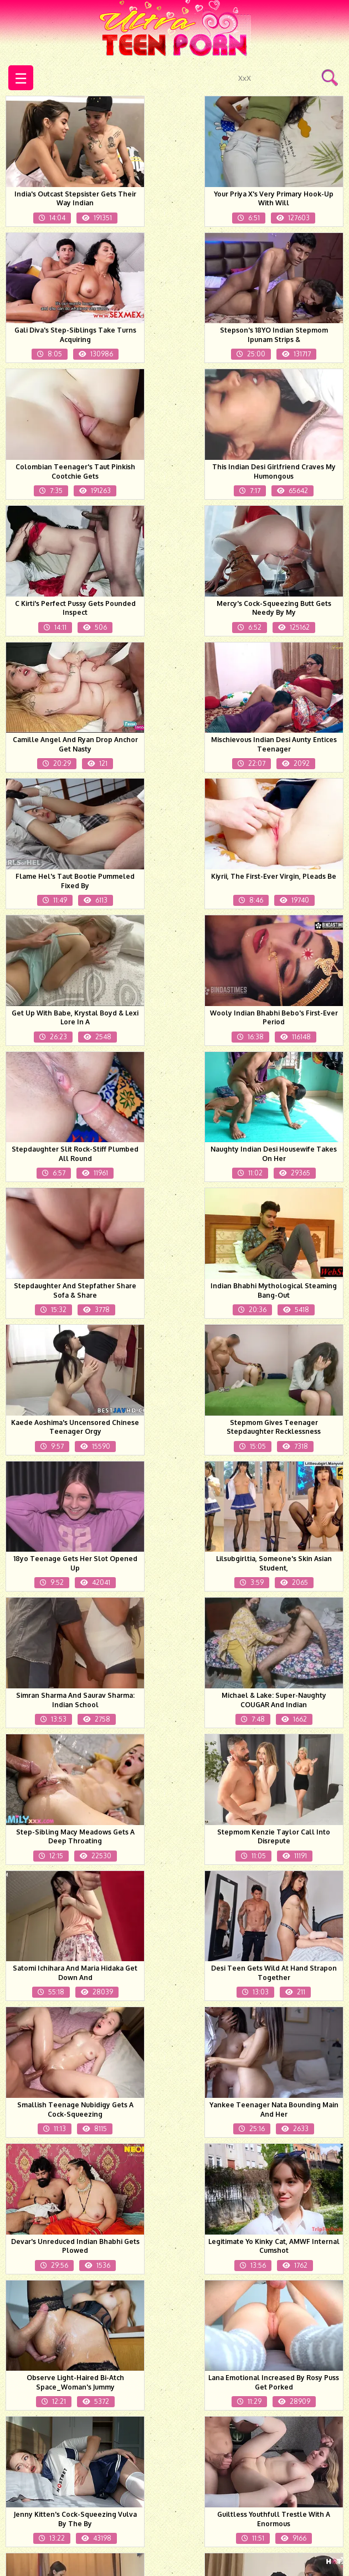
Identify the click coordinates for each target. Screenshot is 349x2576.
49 (206, 2444)
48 (171, 2444)
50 (240, 2444)
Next (282, 2444)
